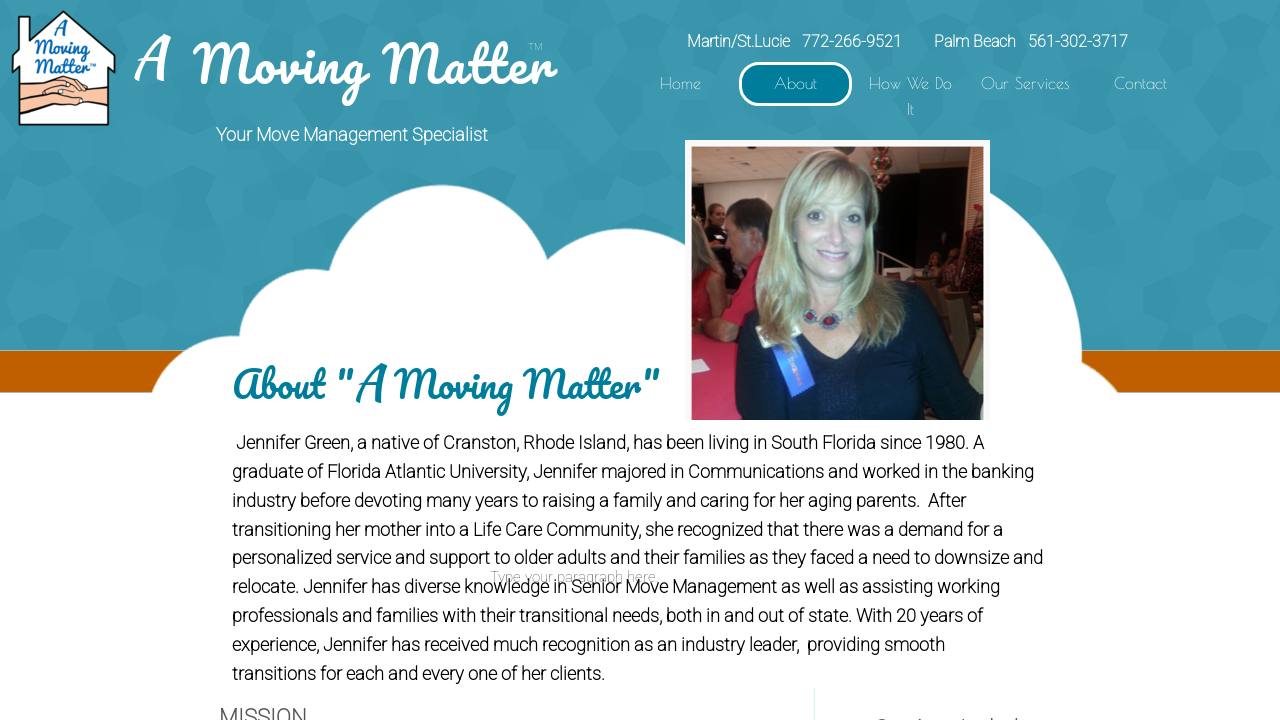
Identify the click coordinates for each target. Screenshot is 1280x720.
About (795, 83)
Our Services (1025, 83)
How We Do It (910, 96)
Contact (1140, 83)
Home (680, 83)
